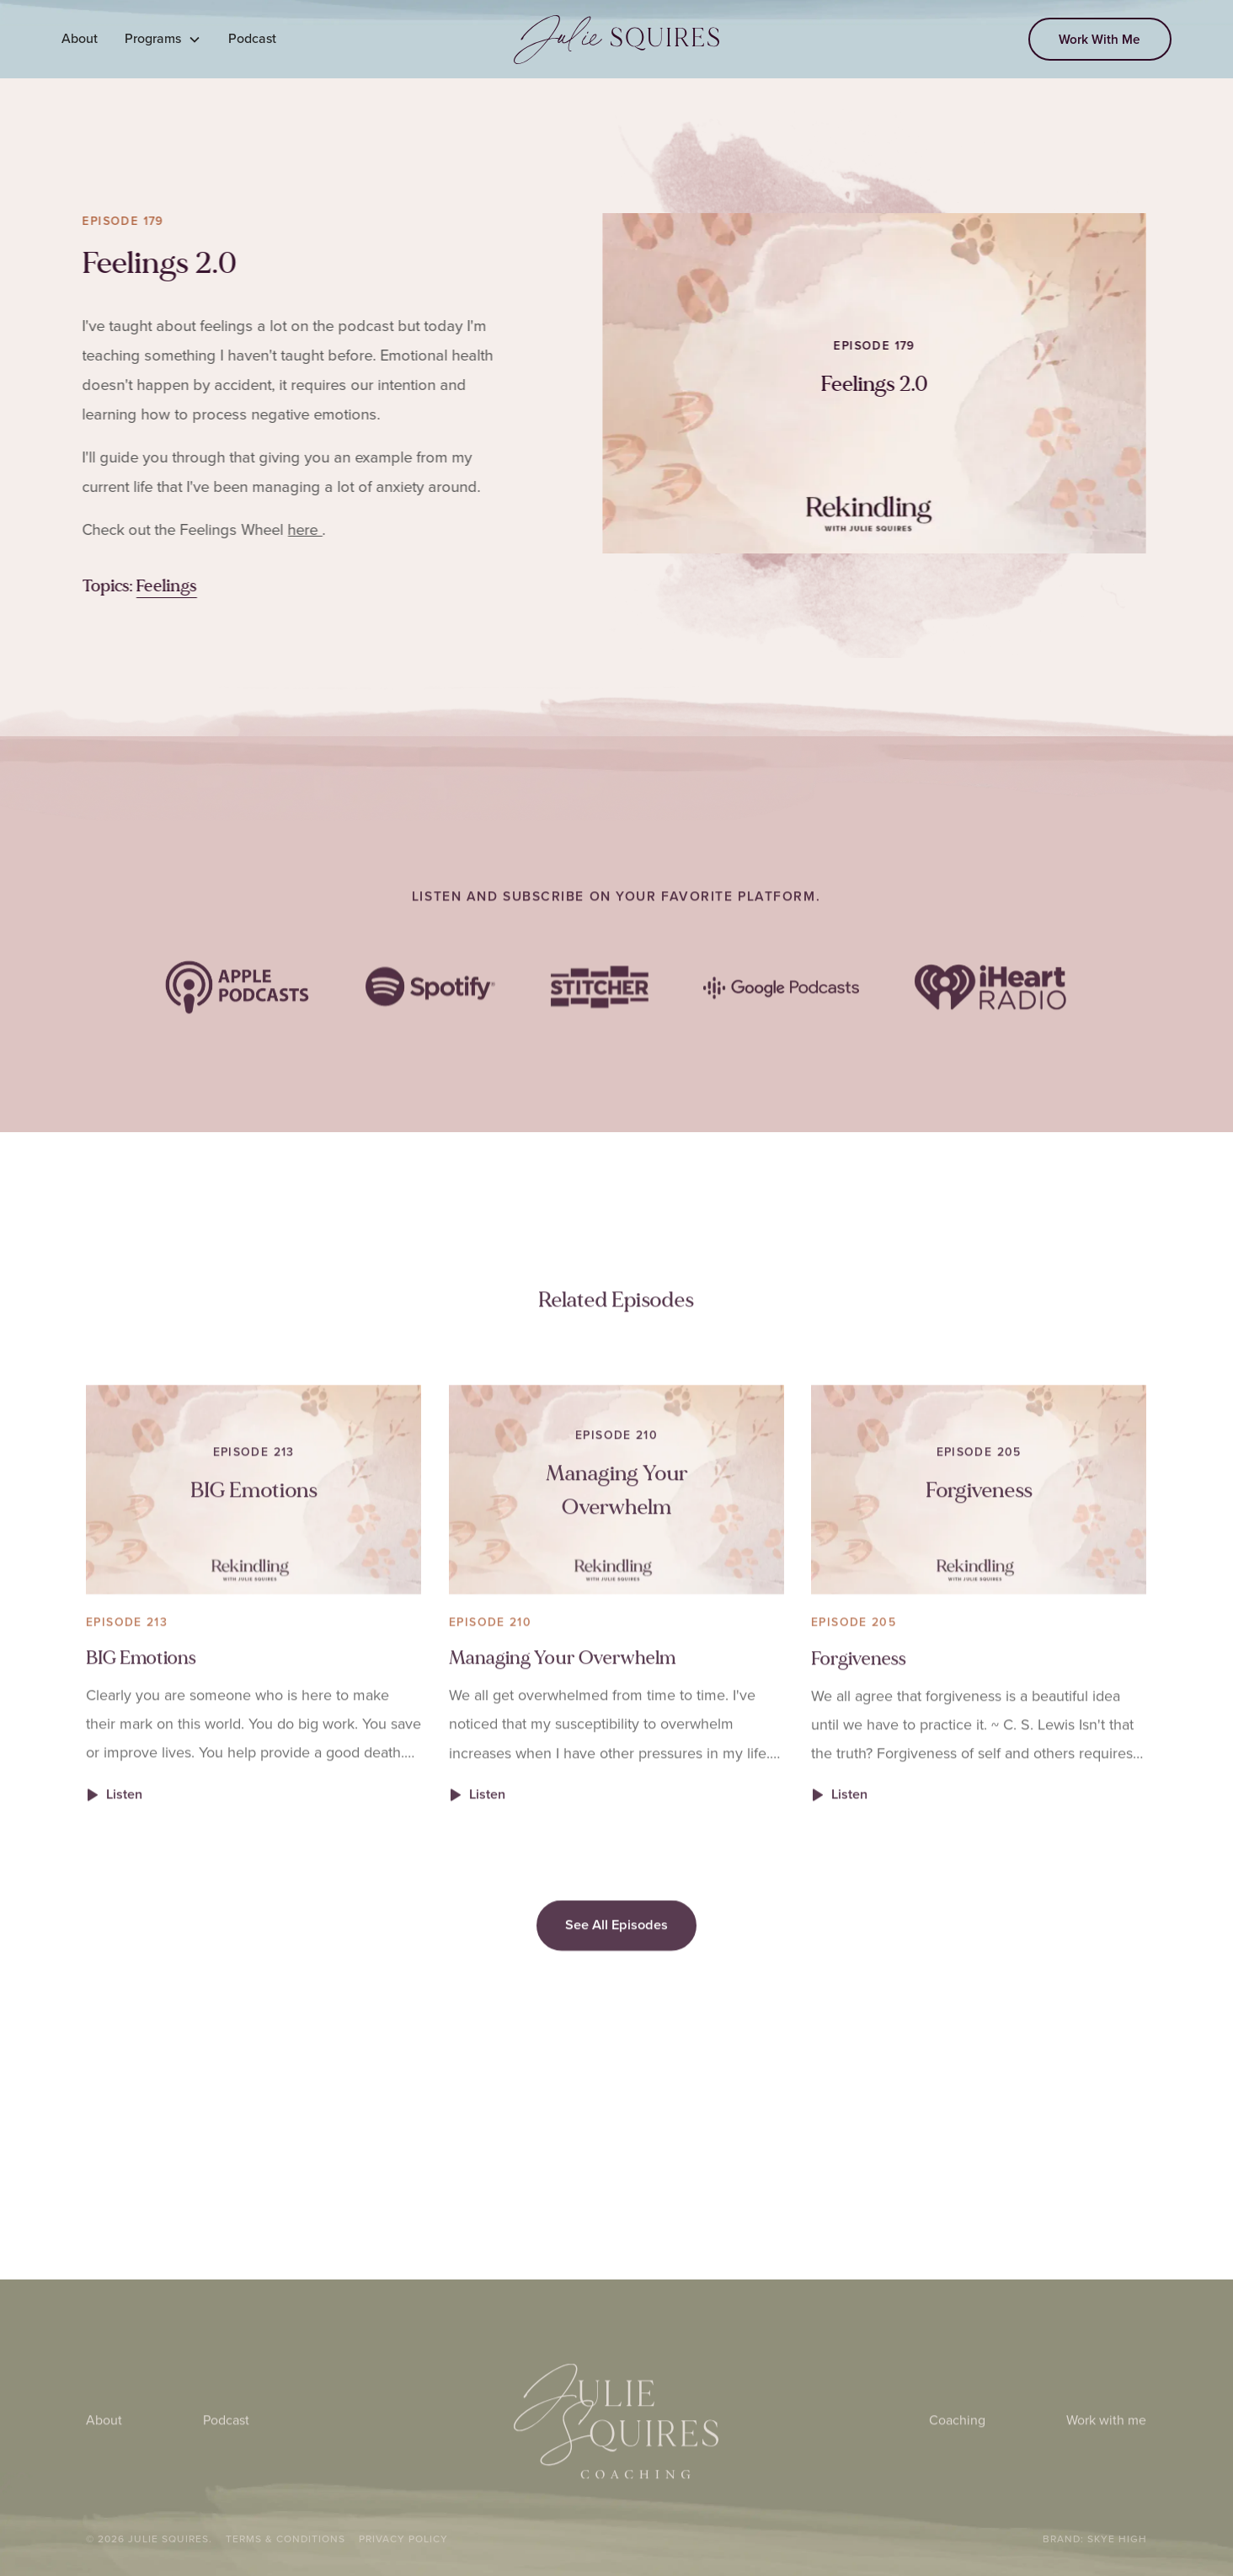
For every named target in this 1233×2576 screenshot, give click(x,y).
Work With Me (1099, 39)
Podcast (252, 38)
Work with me (1107, 2451)
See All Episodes (616, 1955)
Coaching (958, 2451)
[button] (163, 38)
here (294, 529)
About (79, 38)
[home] (617, 39)
